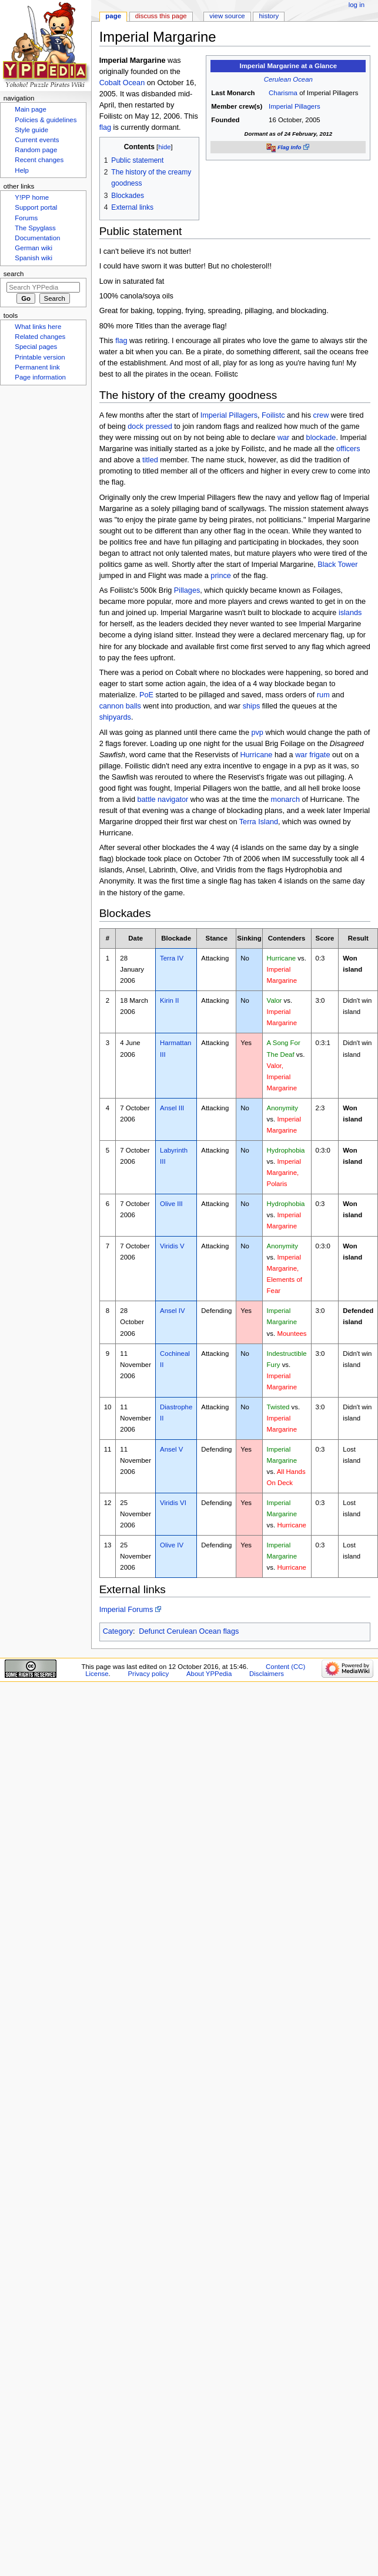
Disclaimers (266, 1673)
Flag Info (289, 147)
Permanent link (37, 367)
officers (348, 449)
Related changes (40, 336)
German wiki (33, 247)
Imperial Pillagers (294, 106)
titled (150, 460)
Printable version (40, 357)
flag (105, 127)
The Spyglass (35, 227)
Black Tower (337, 564)
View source (227, 15)
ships (251, 706)
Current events (37, 139)
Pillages (187, 590)
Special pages (36, 346)
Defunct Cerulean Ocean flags (189, 1631)
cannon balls (120, 706)
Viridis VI (173, 1502)
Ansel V (171, 1449)
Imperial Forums (126, 1610)
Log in (356, 4)
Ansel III (172, 1107)
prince (220, 576)
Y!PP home (32, 197)
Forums (26, 217)
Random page (36, 149)
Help (22, 170)
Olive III (171, 1203)
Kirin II (169, 1000)
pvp (257, 732)
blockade (321, 438)
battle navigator (163, 799)
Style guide (31, 129)
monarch (285, 799)
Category (118, 1631)
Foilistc (273, 415)
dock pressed (150, 426)
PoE (146, 695)
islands (350, 613)
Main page (30, 109)
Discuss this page (161, 15)
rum (323, 695)
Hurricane (256, 755)
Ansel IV (172, 1310)
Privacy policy (148, 1673)
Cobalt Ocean (122, 83)
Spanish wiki (33, 257)
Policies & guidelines (45, 119)
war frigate (312, 755)
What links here (38, 326)
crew (321, 415)
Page (113, 15)
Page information (40, 377)
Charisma (283, 92)
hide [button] (164, 146)
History (269, 15)
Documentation (37, 237)
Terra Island (258, 822)
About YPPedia (209, 1673)
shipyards (115, 717)
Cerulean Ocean (288, 79)
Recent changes (39, 159)
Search (14, 273)
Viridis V (172, 1246)
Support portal (36, 207)
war (283, 438)
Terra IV (171, 958)
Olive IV (171, 1545)
